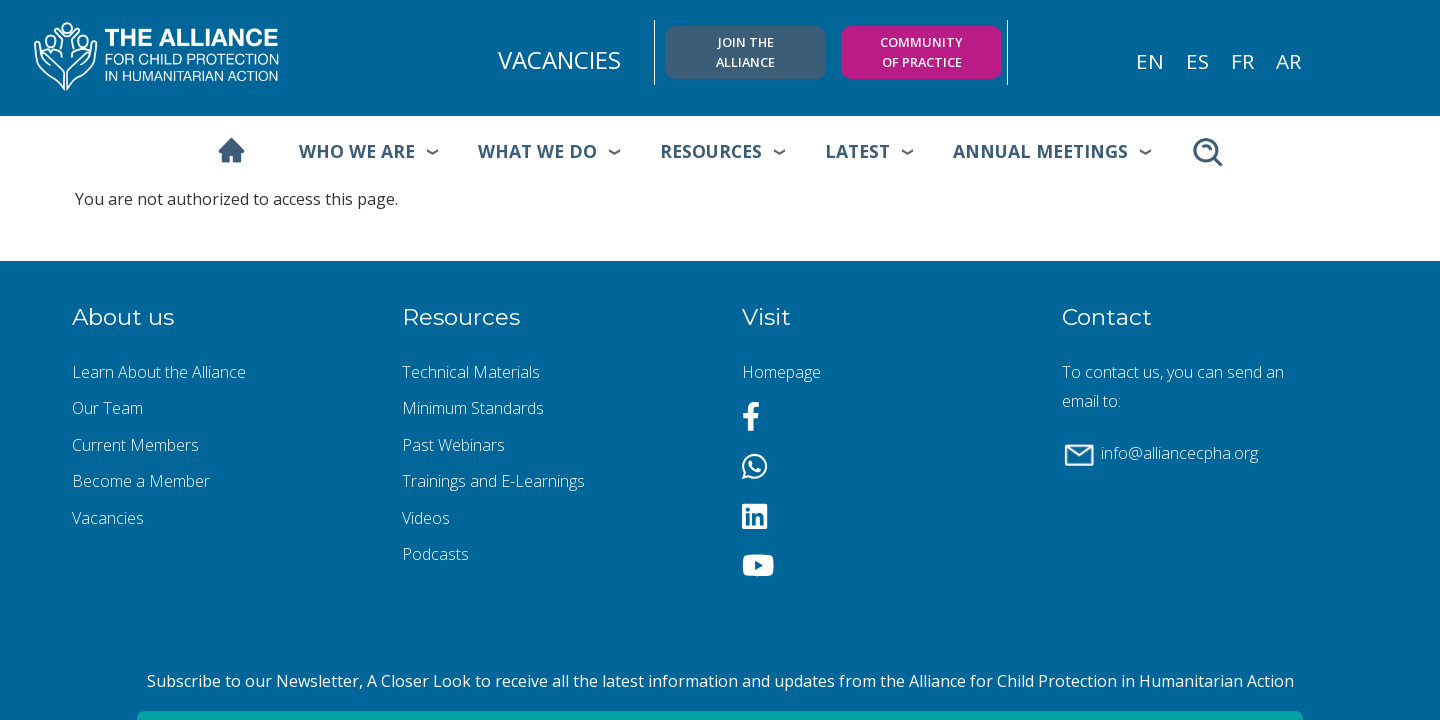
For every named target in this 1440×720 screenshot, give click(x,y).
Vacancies (108, 518)
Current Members (135, 445)
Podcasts (435, 554)
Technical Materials (471, 372)
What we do (537, 151)
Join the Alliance (745, 51)
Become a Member (141, 481)
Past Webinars (453, 445)
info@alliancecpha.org (1179, 453)
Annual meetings (1040, 151)
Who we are (357, 151)
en (1150, 61)
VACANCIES (559, 59)
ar (1288, 61)
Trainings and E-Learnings (493, 481)
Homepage (781, 372)
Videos (426, 518)
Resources (711, 151)
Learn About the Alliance (159, 372)
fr (1242, 61)
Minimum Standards (473, 408)
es (1197, 61)
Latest (857, 151)
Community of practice (921, 51)
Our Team (107, 408)
